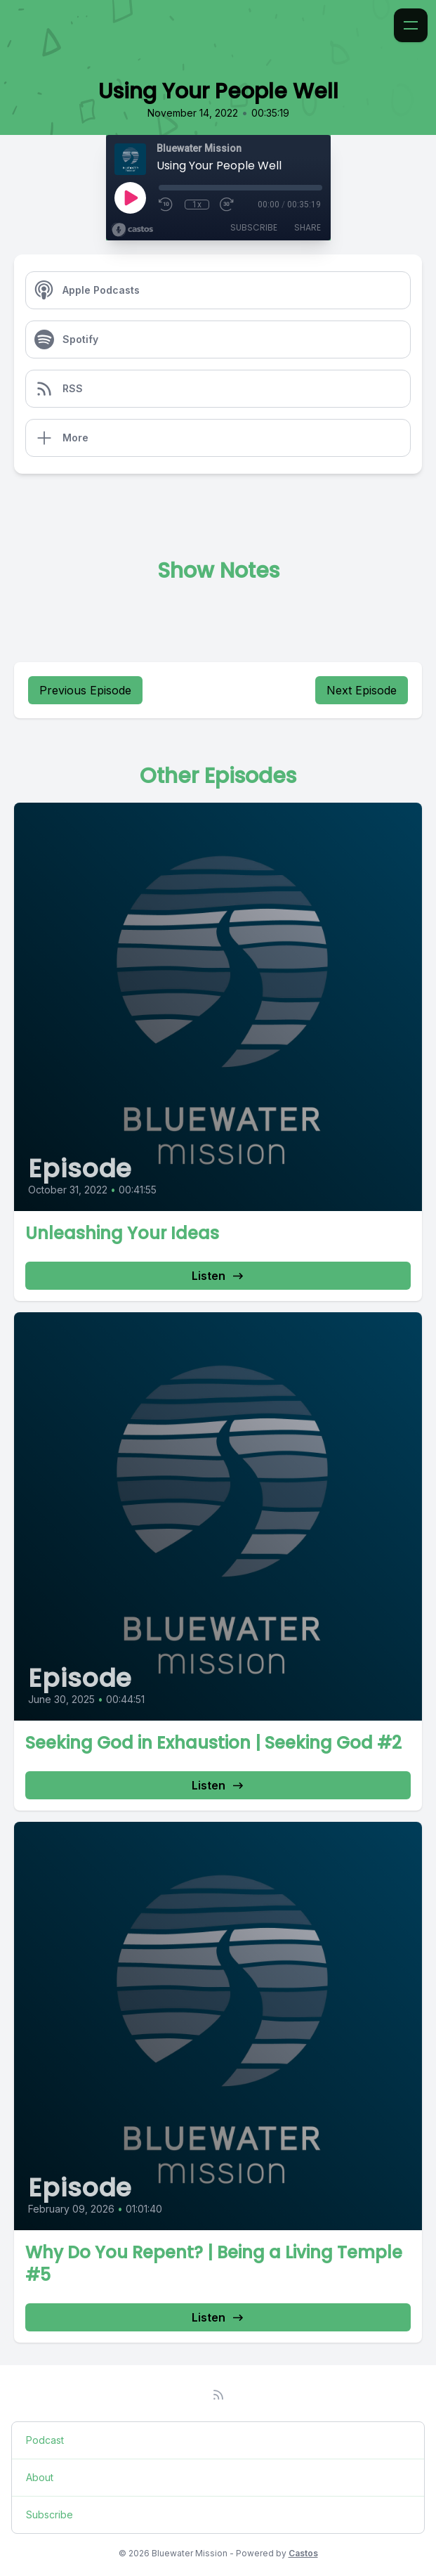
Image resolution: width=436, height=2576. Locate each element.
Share (307, 227)
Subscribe (253, 227)
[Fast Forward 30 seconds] (227, 204)
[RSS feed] (218, 2394)
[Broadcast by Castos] (132, 230)
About (39, 2477)
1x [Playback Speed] (197, 204)
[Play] (129, 197)
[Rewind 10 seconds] (166, 204)
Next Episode (361, 690)
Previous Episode (85, 690)
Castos (303, 2553)
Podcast (45, 2440)
